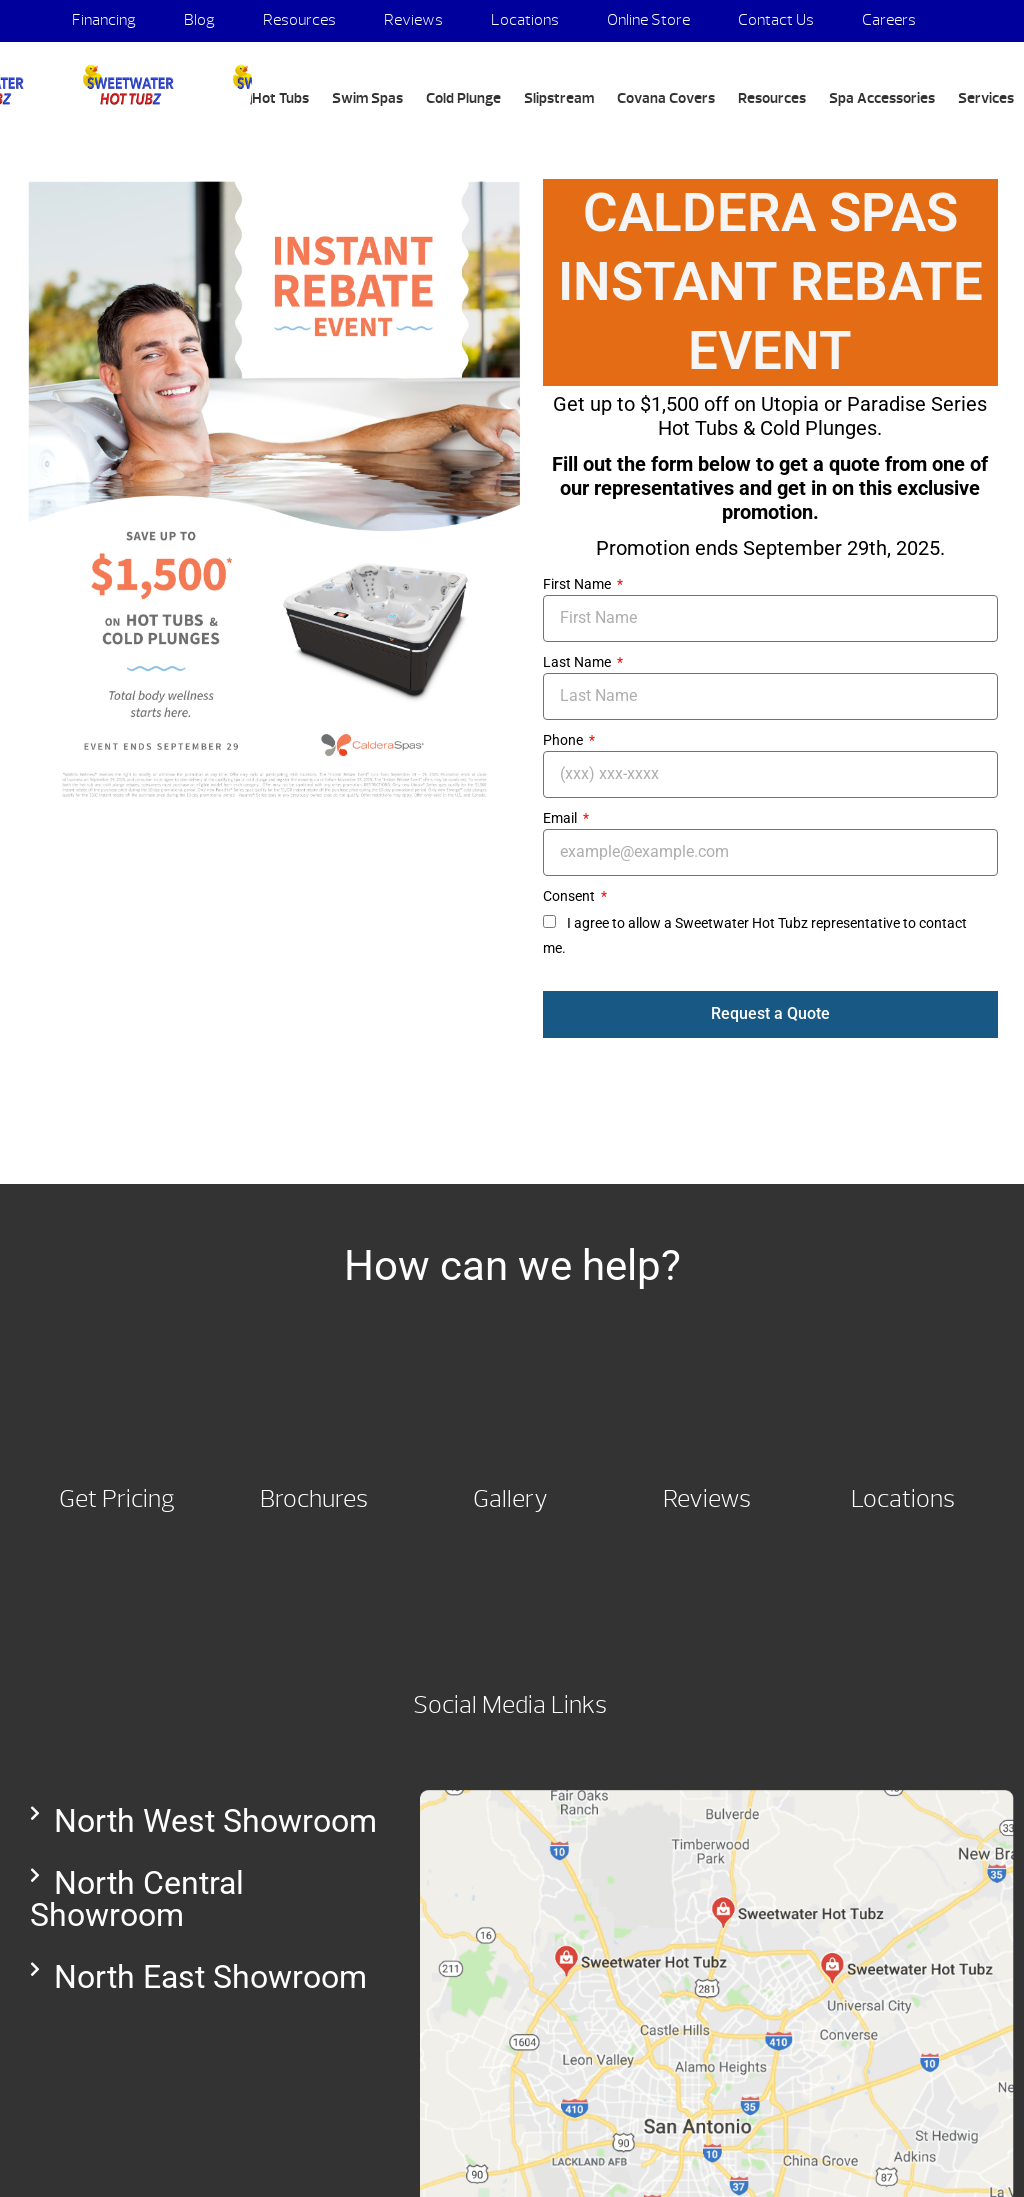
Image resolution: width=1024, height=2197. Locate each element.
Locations (525, 20)
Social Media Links (510, 1705)
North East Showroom (210, 1977)
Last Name (578, 662)
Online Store (648, 20)
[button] (205, 1821)
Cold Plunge (463, 98)
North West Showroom (215, 1821)
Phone (564, 740)
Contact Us (776, 20)
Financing (104, 20)
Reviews (413, 20)
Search (80, 146)
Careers (889, 20)
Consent (570, 896)
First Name (578, 584)
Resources (299, 20)
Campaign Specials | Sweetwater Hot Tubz (126, 85)
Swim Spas (367, 98)
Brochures (314, 1499)
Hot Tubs (280, 98)
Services (986, 98)
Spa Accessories (882, 98)
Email (561, 818)
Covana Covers (666, 98)
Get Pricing (117, 1499)
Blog (199, 20)
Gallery (510, 1499)
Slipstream (559, 98)
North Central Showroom (137, 1899)
